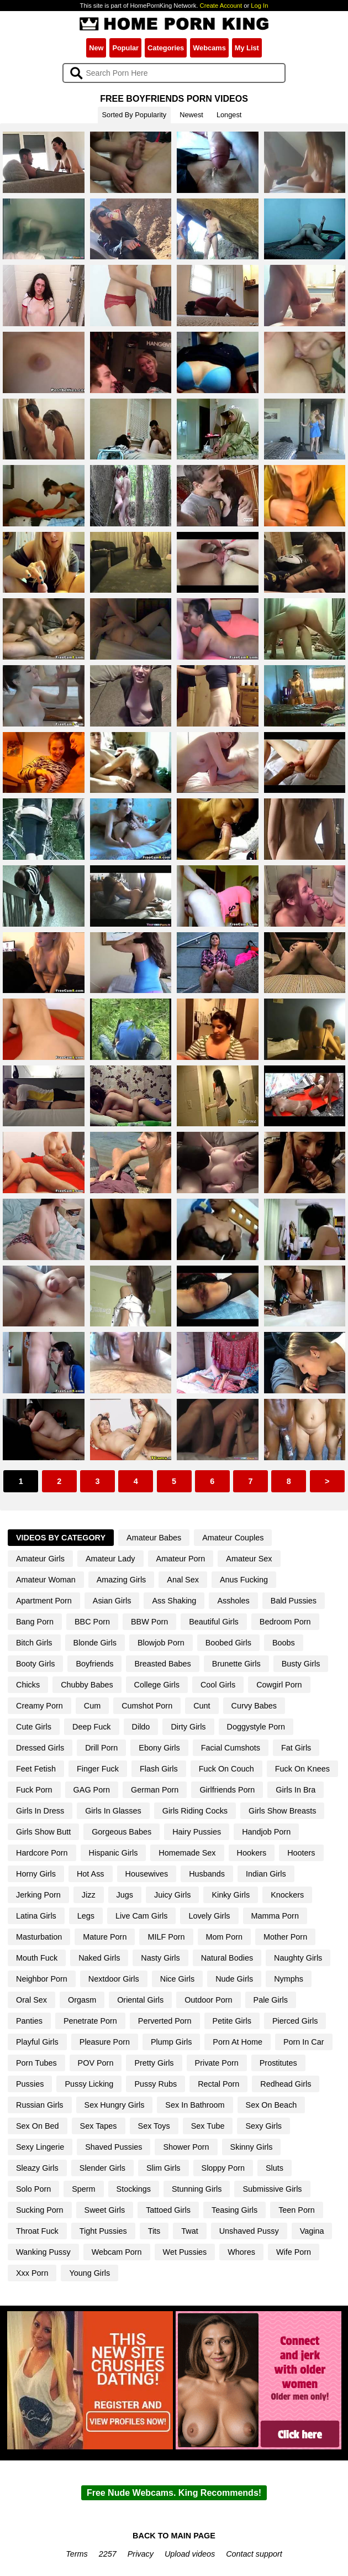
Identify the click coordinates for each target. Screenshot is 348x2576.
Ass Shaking (174, 1600)
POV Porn (96, 2062)
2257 (108, 2553)
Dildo (141, 1726)
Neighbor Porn (41, 1978)
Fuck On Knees (302, 1768)
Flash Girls (159, 1768)
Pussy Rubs (155, 2083)
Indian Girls (266, 1873)
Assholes (233, 1600)
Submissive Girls (272, 2189)
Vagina (312, 2231)
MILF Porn (165, 1936)
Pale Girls (271, 1999)
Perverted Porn (165, 2020)
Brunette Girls (236, 1663)
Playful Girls (37, 2041)
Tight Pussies (103, 2231)
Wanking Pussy (43, 2252)
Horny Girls (36, 1873)
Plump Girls (171, 2041)
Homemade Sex (187, 1852)
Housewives (146, 1873)
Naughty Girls (298, 1957)
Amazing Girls (121, 1579)
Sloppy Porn (223, 2168)
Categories (165, 48)
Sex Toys (154, 2126)
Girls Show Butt (43, 1831)
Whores (241, 2252)
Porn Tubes (36, 2062)
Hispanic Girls (113, 1852)
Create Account (221, 5)
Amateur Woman (46, 1579)
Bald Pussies (294, 1600)
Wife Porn (293, 2252)
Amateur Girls (40, 1558)
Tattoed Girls (168, 2210)
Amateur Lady (110, 1558)
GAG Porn (91, 1789)
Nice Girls (177, 1978)
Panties (29, 2020)
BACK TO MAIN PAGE (174, 2535)
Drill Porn (101, 1747)
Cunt (201, 1705)
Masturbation (39, 1936)
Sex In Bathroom (194, 2104)
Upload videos (190, 2553)
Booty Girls (35, 1663)
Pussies (30, 2083)
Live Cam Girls (141, 1915)
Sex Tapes (98, 2126)
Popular (125, 48)
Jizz (89, 1894)
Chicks (28, 1684)
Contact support (254, 2553)
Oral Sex (31, 1999)
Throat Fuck (37, 2231)
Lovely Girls (209, 1915)
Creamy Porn (39, 1705)
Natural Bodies (227, 1957)
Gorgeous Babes (121, 1831)
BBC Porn (92, 1621)
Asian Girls (112, 1600)
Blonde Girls (95, 1642)
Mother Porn (285, 1936)
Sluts (274, 2168)
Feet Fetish (36, 1768)
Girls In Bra (295, 1789)
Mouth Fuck (36, 1957)
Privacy (141, 2553)
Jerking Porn (38, 1894)
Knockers (287, 1894)
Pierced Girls (295, 2020)
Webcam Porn (117, 2252)
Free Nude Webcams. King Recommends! (174, 2492)
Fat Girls (296, 1747)
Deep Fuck (91, 1726)
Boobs (283, 1642)
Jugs (125, 1894)
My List (247, 48)
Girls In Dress (40, 1810)
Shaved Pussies (113, 2147)
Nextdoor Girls (113, 1978)
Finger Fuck (98, 1768)
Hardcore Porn (42, 1852)
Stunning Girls (197, 2189)
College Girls (157, 1684)
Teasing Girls (234, 2210)
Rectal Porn (218, 2083)
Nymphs (288, 1978)
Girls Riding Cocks (195, 1810)
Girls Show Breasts (282, 1810)
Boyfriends (94, 1663)
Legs (85, 1915)
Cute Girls (33, 1726)
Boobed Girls (228, 1642)
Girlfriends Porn (227, 1789)
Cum (92, 1705)
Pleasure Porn (105, 2041)
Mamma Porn (275, 1915)
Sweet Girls (105, 2210)
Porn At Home (237, 2041)
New (96, 48)
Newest (191, 115)
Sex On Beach (271, 2104)
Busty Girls (301, 1663)
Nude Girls (234, 1978)
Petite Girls (232, 2020)
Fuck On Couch (226, 1768)
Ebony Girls (159, 1747)
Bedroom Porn (285, 1621)
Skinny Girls (251, 2147)
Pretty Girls (153, 2062)
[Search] (174, 73)
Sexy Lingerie (40, 2147)
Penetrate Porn (90, 2020)
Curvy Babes (254, 1705)
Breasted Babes (162, 1663)
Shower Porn (186, 2147)
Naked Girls (99, 1957)
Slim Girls (163, 2168)
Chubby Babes (87, 1684)
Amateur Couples (232, 1537)
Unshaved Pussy (249, 2231)
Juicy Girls (172, 1894)
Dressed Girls (40, 1747)
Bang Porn (35, 1621)
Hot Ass (90, 1873)
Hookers (252, 1852)
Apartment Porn (44, 1600)
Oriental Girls (140, 1999)
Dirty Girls (188, 1726)
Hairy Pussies (196, 1831)
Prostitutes (278, 2062)
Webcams (209, 48)
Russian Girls (40, 2104)
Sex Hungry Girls (115, 2104)
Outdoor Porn (208, 1999)
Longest (229, 115)
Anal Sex (183, 1579)
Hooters (301, 1852)
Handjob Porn (266, 1831)
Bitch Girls (34, 1642)
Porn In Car (303, 2041)
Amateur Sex (249, 1558)
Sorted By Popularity (134, 115)
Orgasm (82, 1999)
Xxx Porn (32, 2273)
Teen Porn (296, 2210)
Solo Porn (33, 2189)
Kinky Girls (231, 1894)
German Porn (154, 1789)
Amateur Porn (180, 1558)
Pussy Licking (89, 2083)
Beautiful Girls (214, 1621)
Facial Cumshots (230, 1747)
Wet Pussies (185, 2252)
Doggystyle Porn (256, 1726)
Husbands (207, 1873)
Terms (76, 2553)
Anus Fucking (244, 1579)
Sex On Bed (37, 2126)
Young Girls (89, 2273)
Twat (189, 2231)
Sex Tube (208, 2126)
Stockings (134, 2189)
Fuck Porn (34, 1789)
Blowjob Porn (161, 1642)
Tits (154, 2231)
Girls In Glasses (113, 1810)
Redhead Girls (285, 2083)
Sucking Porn (40, 2210)
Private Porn (217, 2062)
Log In (259, 5)
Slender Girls (102, 2168)
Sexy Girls (263, 2126)
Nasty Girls (160, 1957)
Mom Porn (224, 1936)
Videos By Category (61, 1537)
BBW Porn (149, 1621)
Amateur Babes (153, 1537)
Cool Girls (218, 1684)
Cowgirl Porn (279, 1684)
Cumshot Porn (147, 1705)
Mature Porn (104, 1936)
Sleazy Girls (37, 2168)
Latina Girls (36, 1915)
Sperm (83, 2189)
